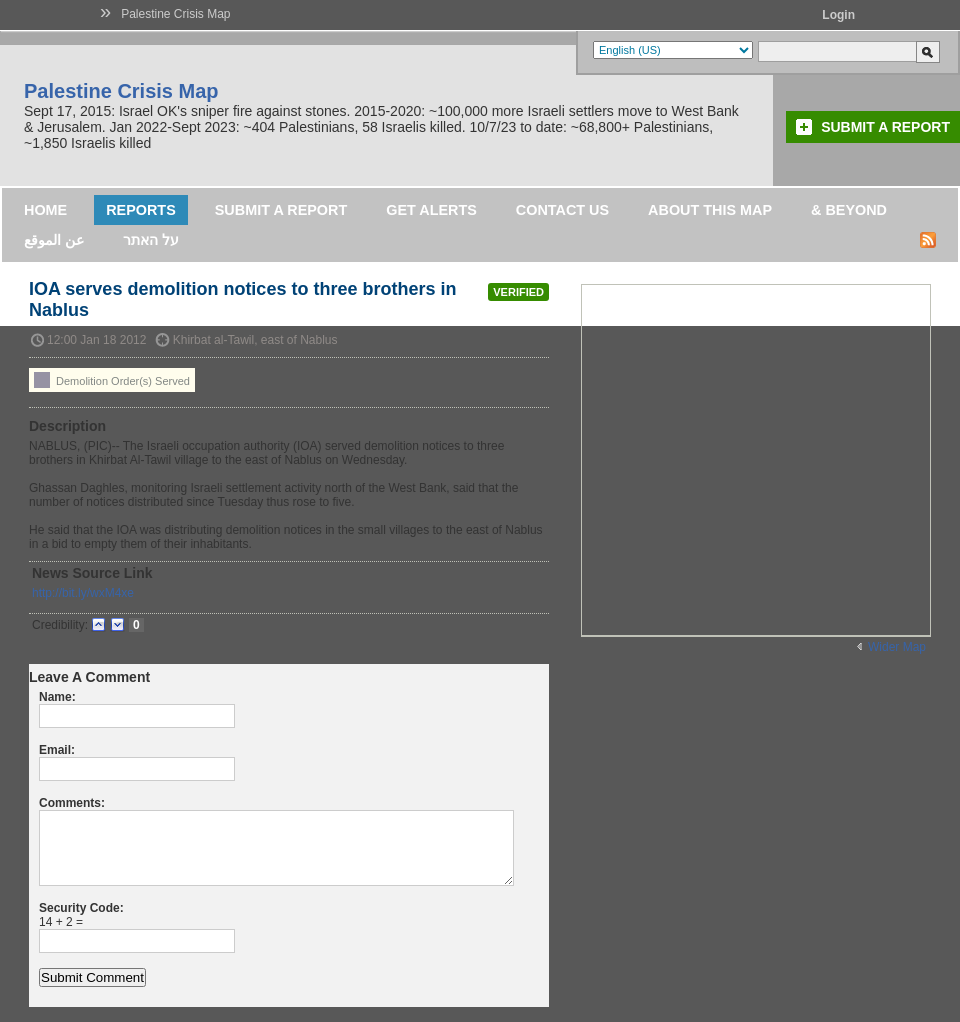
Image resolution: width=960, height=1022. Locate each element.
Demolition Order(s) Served (112, 380)
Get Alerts (431, 210)
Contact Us (562, 210)
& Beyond (849, 210)
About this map (710, 210)
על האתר (151, 240)
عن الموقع (54, 240)
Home (45, 210)
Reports (141, 210)
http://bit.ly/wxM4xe (83, 593)
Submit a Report (885, 127)
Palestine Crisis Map (175, 14)
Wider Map (897, 647)
